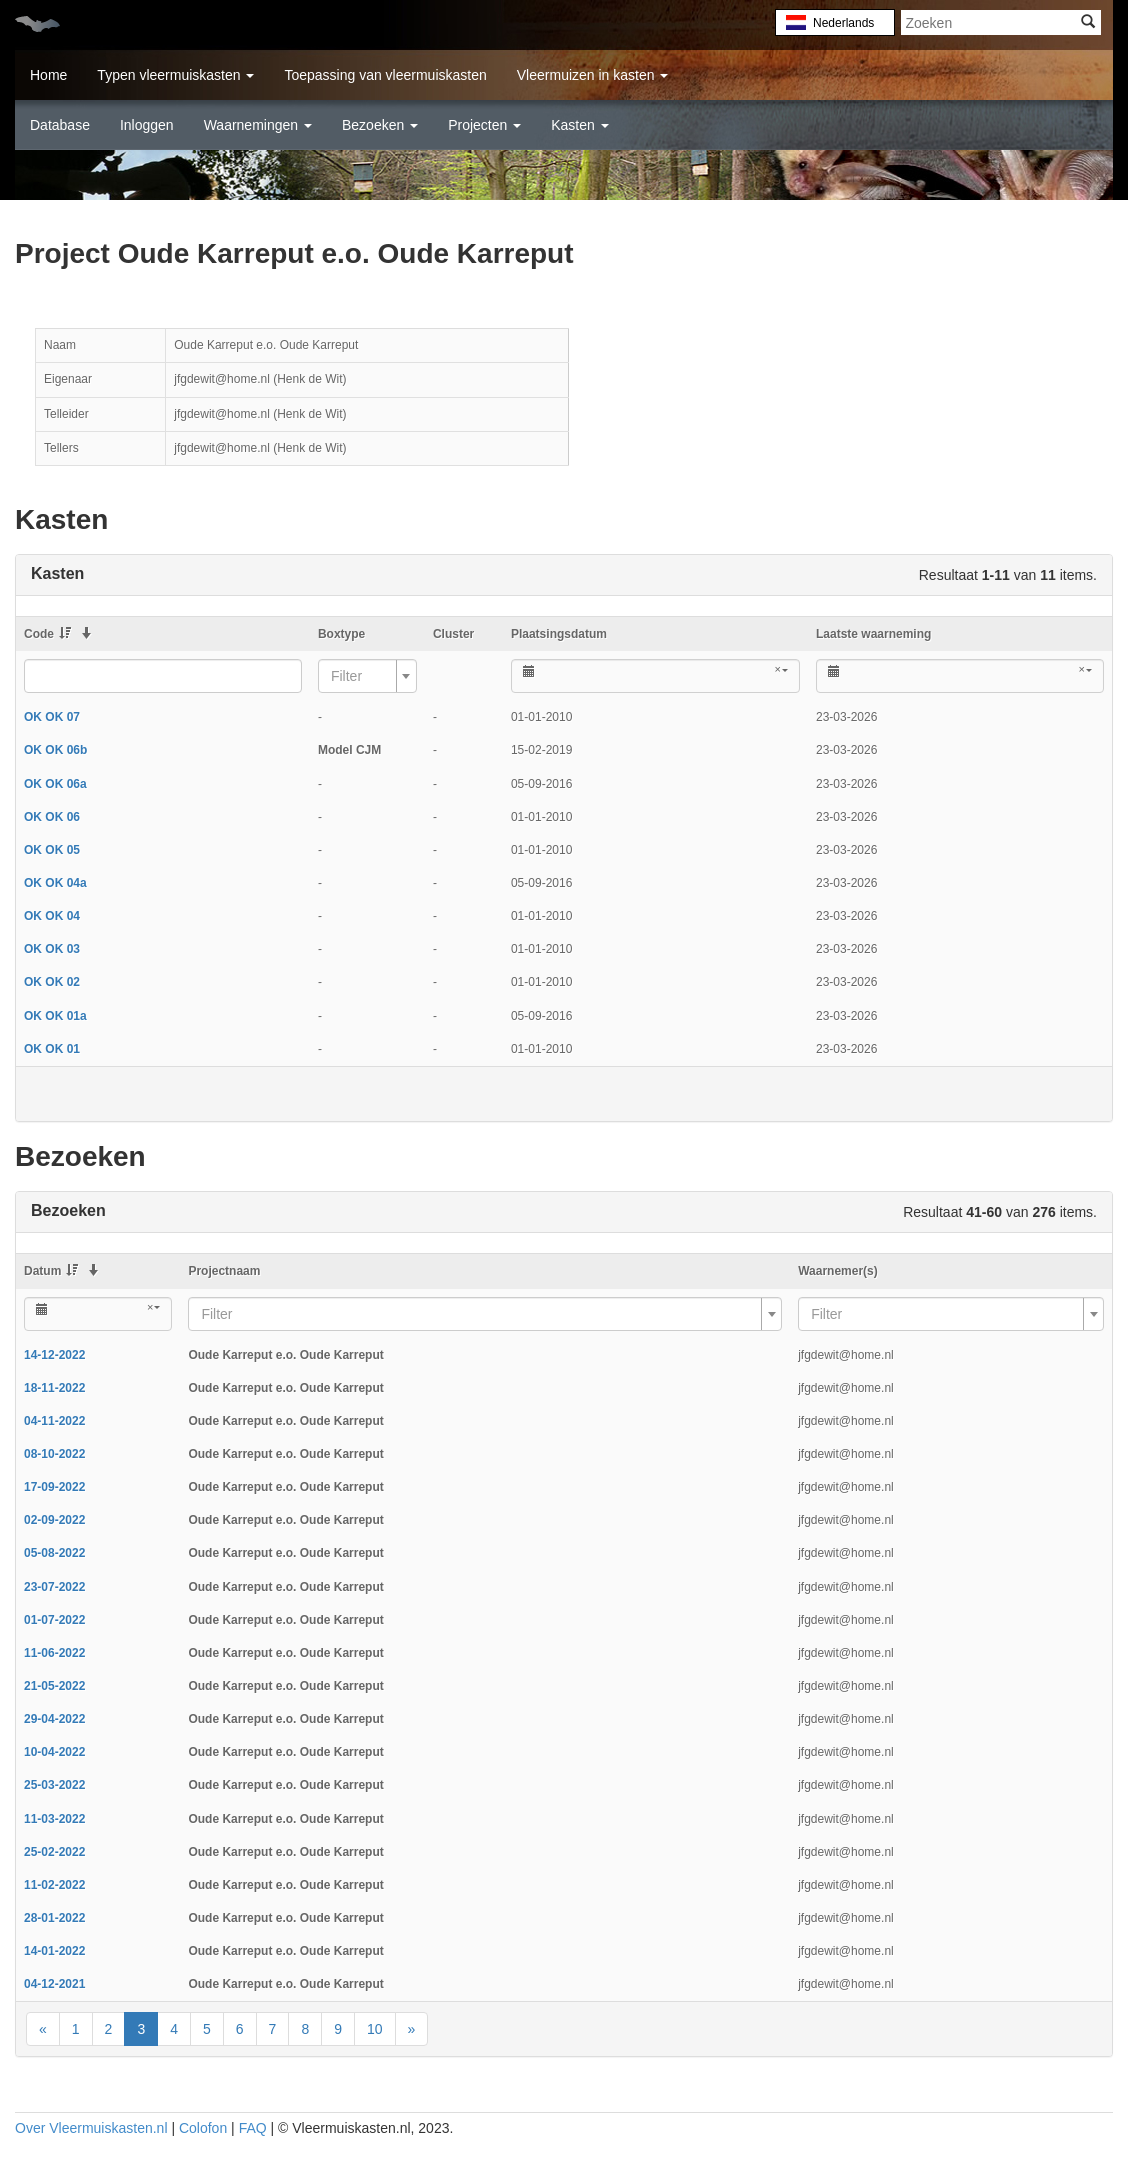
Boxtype (341, 634)
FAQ (253, 2128)
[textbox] (361, 676)
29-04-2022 (54, 1719)
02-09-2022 (54, 1520)
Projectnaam (224, 1271)
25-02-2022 (54, 1852)
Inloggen (147, 125)
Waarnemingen (258, 125)
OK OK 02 (52, 982)
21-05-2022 (54, 1686)
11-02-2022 (54, 1885)
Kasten (579, 125)
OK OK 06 (52, 817)
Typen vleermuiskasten (175, 75)
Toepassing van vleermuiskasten (385, 75)
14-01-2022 (54, 1951)
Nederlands (842, 23)
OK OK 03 (52, 949)
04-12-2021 (54, 1984)
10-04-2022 (54, 1752)
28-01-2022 (54, 1918)
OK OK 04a (55, 883)
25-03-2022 (54, 1785)
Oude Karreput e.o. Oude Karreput (285, 1355)
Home (48, 75)
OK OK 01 (52, 1049)
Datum (51, 1271)
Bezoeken (380, 125)
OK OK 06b (55, 750)
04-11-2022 (54, 1421)
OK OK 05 (52, 850)
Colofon (203, 2128)
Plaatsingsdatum (559, 634)
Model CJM (349, 750)
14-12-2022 (54, 1355)
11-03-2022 (54, 1819)
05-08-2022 (54, 1553)
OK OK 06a (55, 784)
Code (47, 634)
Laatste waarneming (873, 634)
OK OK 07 (52, 717)
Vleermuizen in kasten (593, 75)
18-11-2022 (54, 1388)
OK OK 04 (52, 916)
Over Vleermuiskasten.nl (91, 2128)
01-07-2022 (54, 1620)
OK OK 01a (55, 1016)
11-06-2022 (54, 1653)
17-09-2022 (54, 1487)
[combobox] (367, 676)
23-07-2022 (54, 1587)
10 (375, 2029)
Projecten (484, 125)
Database (60, 125)
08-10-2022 (54, 1454)
